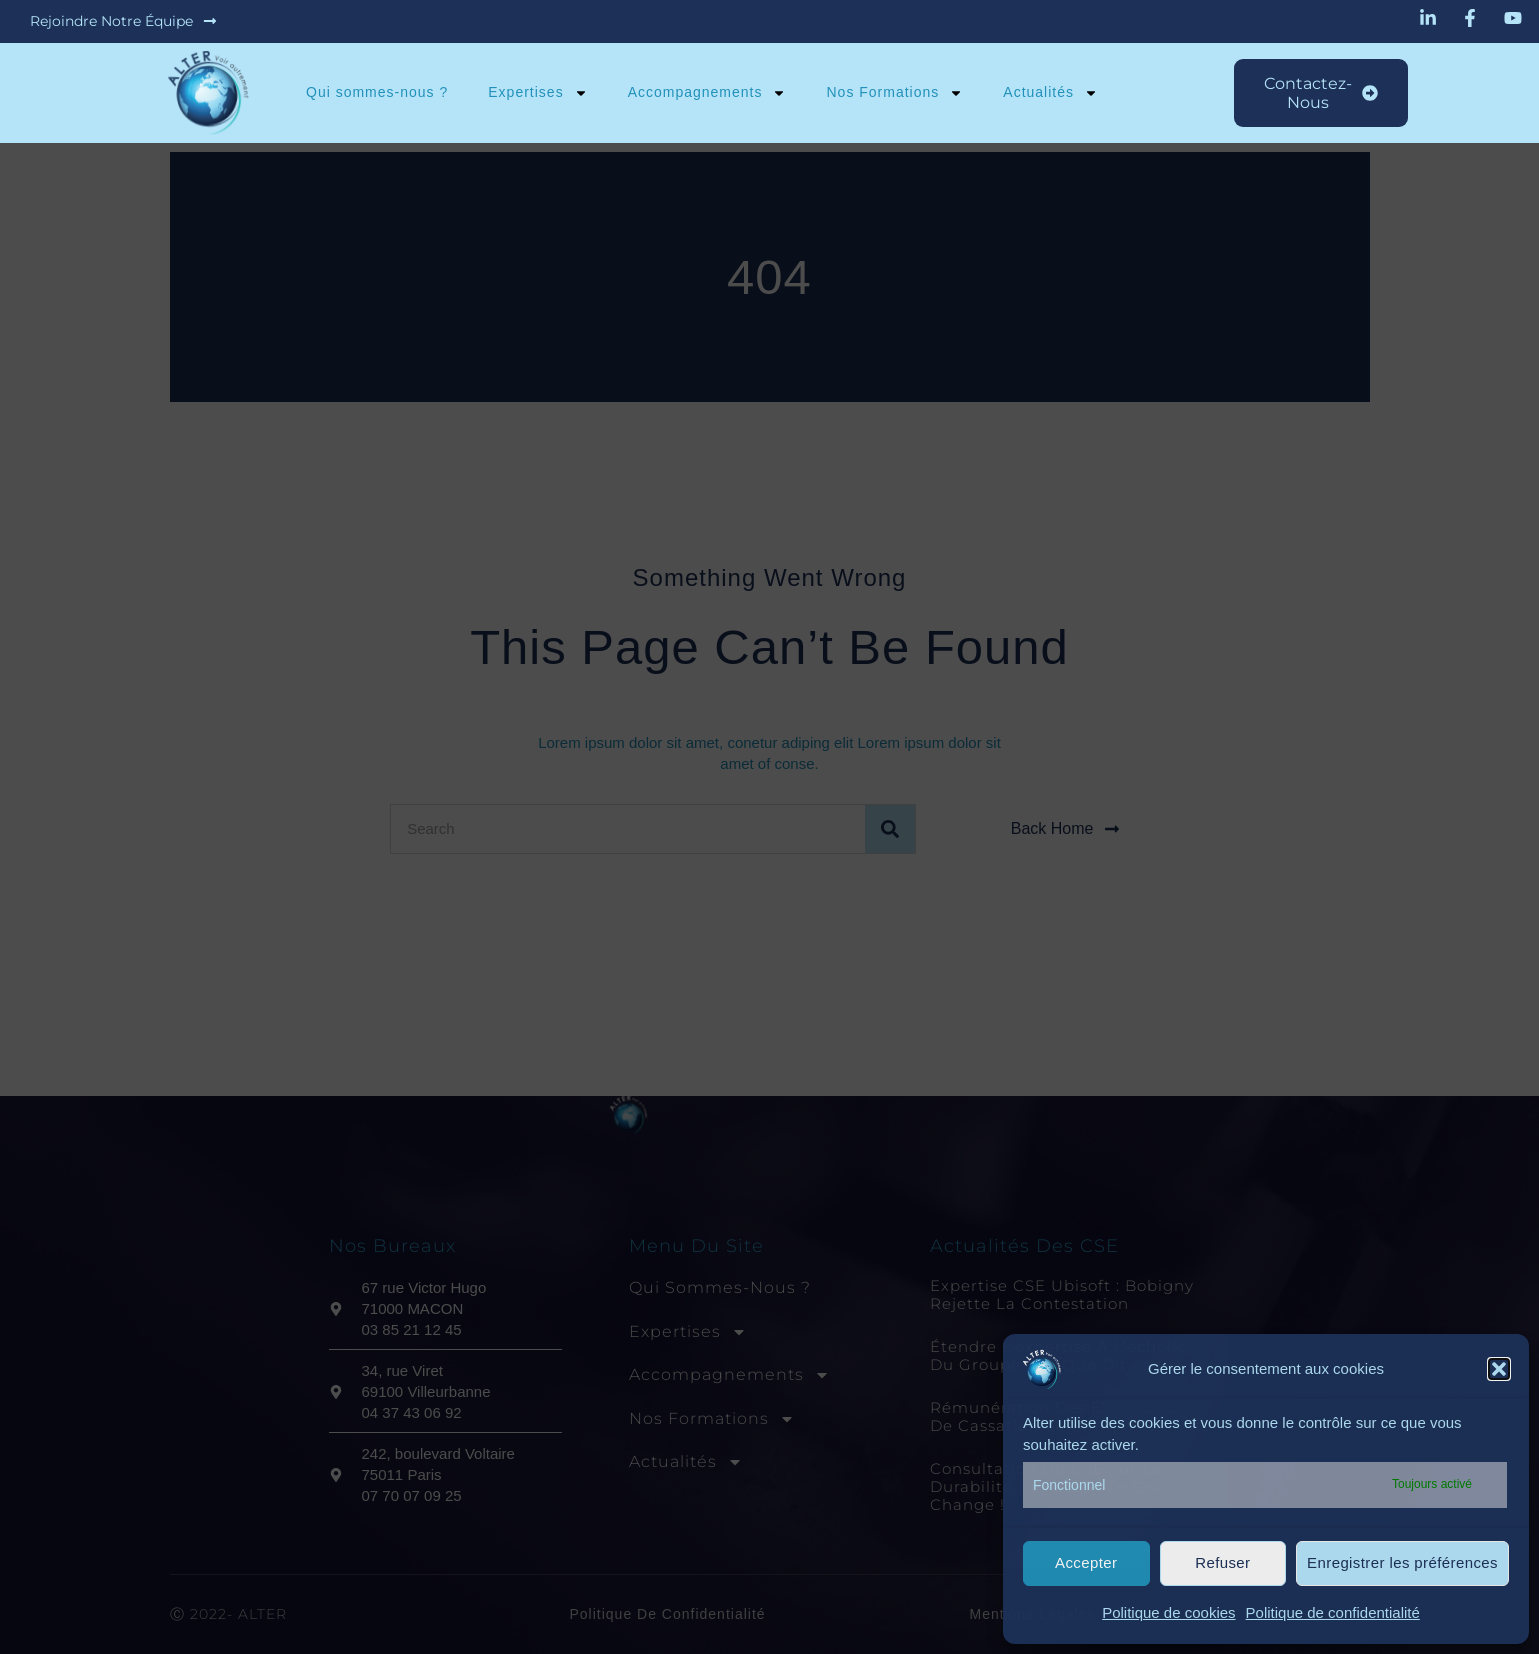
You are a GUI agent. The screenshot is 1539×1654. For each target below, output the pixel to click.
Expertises (537, 93)
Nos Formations (894, 93)
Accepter (1086, 1562)
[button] (1499, 1369)
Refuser (1222, 1562)
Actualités (1050, 93)
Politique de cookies (1168, 1612)
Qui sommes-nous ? (377, 92)
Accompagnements (706, 93)
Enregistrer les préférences (1402, 1562)
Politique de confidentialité (1333, 1612)
